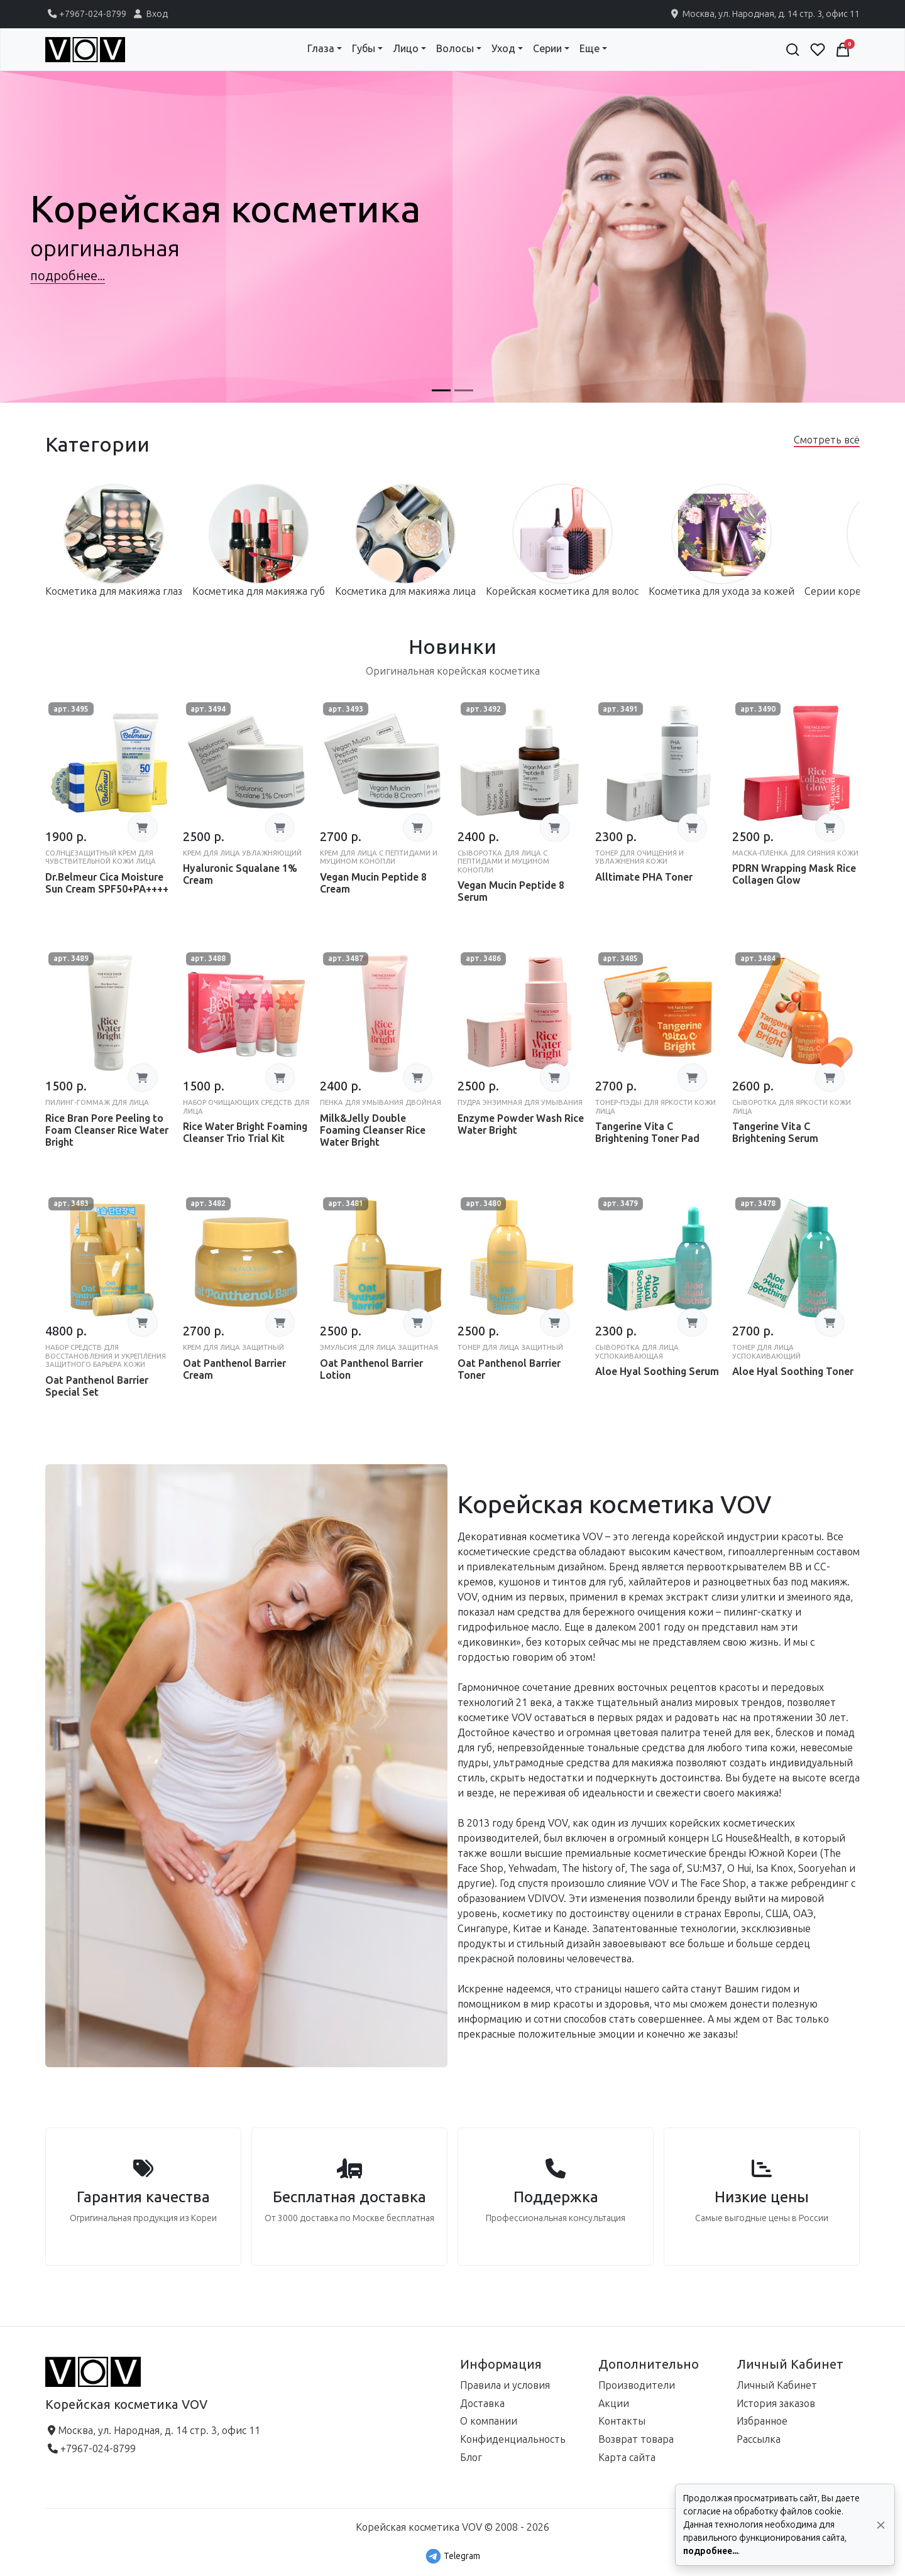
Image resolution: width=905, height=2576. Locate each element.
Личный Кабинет (777, 2385)
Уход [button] (503, 49)
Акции (613, 2404)
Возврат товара (636, 2439)
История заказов (776, 2404)
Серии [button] (547, 49)
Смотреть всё (827, 440)
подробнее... (710, 2551)
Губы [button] (363, 49)
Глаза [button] (320, 49)
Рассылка (759, 2439)
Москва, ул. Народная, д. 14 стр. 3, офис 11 (764, 13)
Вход (149, 13)
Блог (471, 2458)
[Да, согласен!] (880, 2524)
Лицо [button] (406, 49)
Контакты (621, 2421)
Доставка (482, 2404)
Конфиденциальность (513, 2439)
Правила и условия (505, 2385)
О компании (488, 2421)
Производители (636, 2385)
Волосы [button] (455, 49)
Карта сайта (626, 2458)
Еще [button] (589, 49)
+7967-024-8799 (85, 13)
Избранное (762, 2421)
